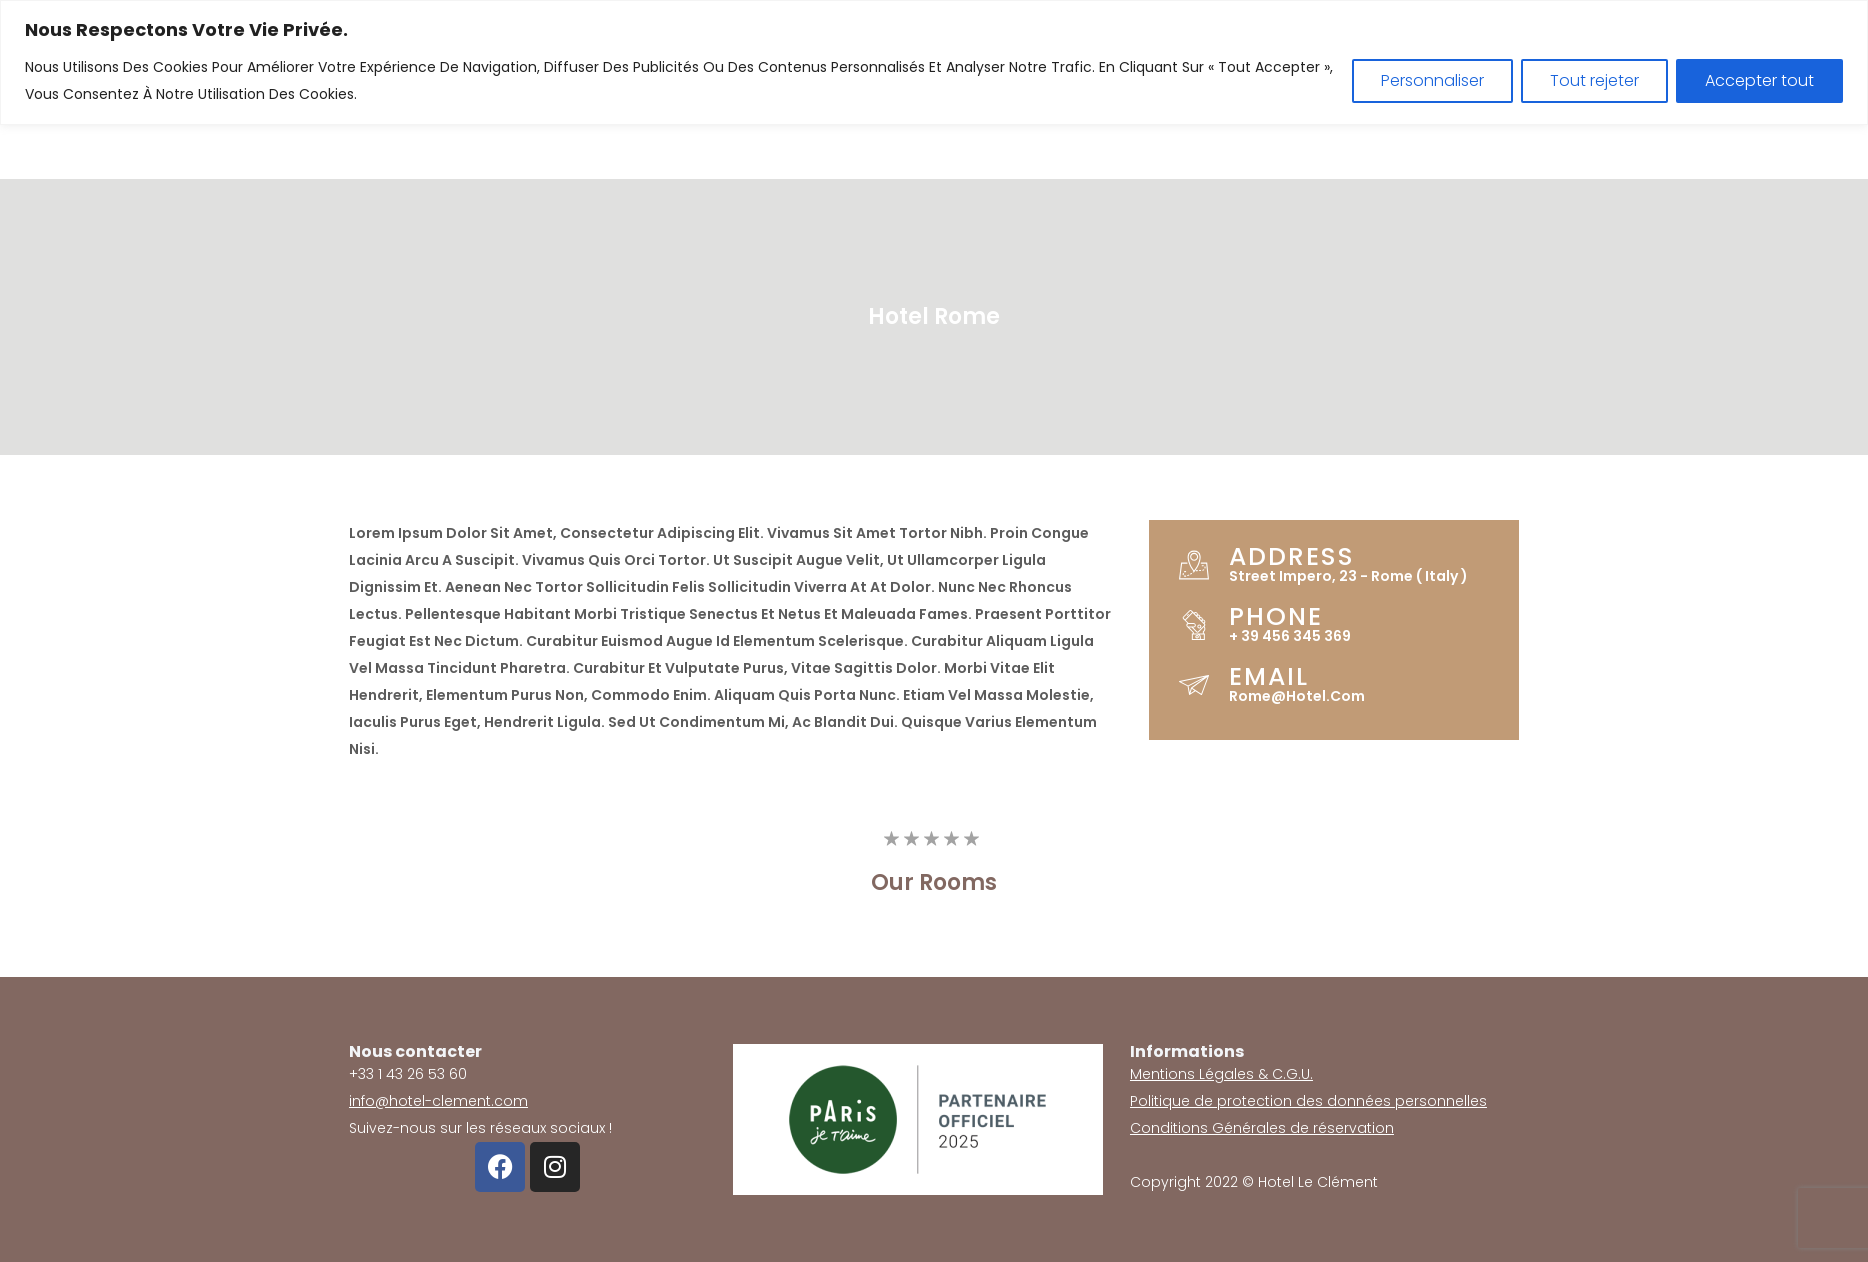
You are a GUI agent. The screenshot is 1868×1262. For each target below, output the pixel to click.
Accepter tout (1759, 80)
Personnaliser (1432, 80)
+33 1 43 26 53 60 (408, 1074)
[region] (934, 62)
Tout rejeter (1594, 80)
